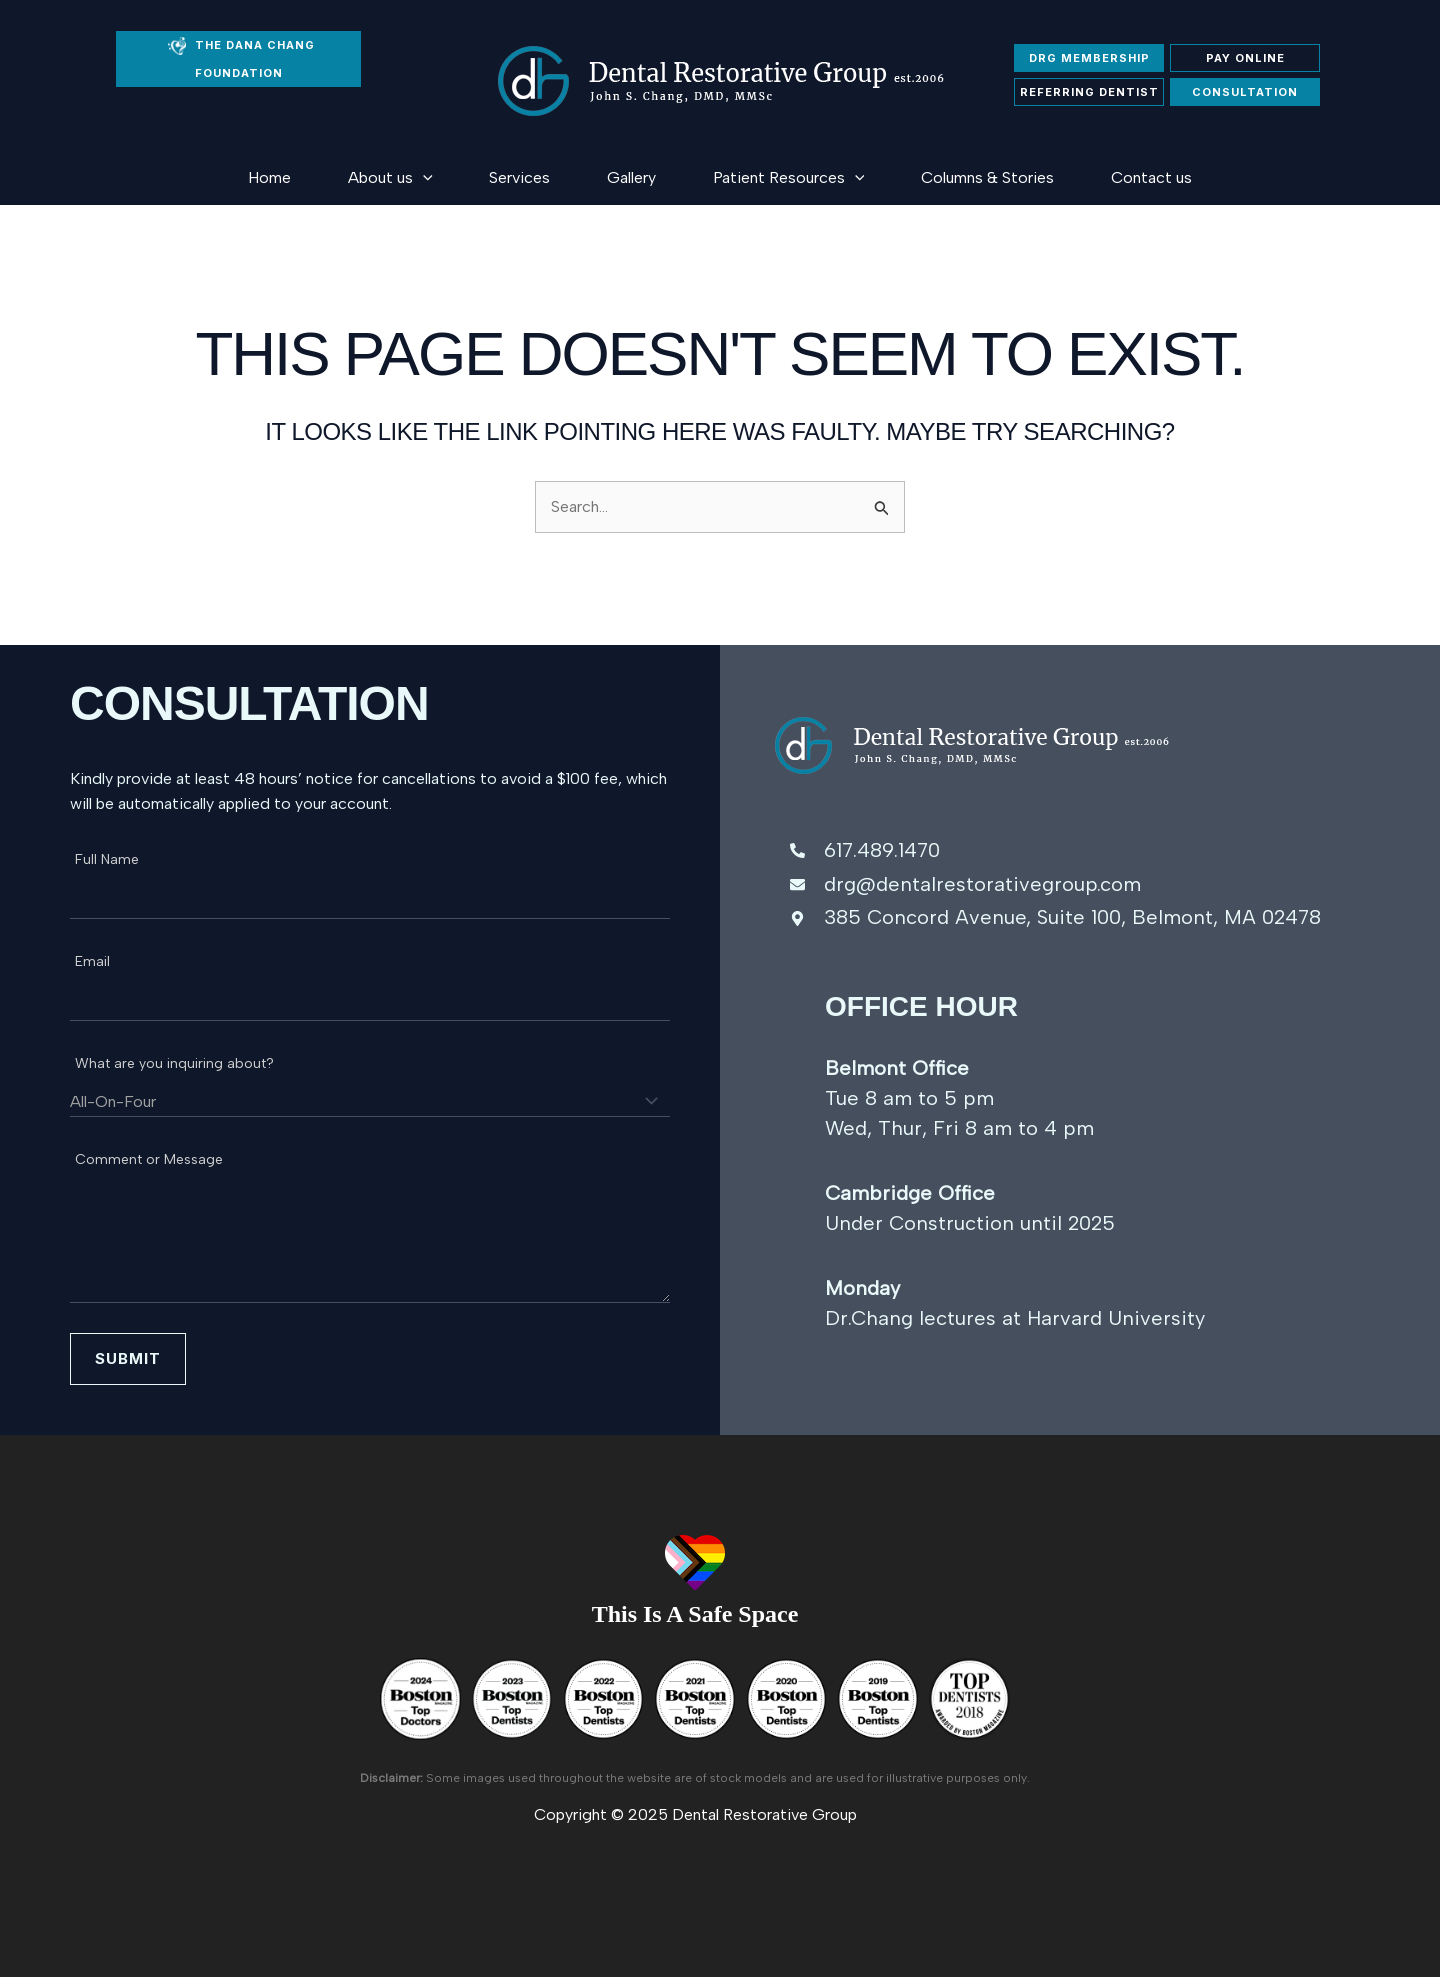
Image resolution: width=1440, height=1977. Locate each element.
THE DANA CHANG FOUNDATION (241, 58)
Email (98, 961)
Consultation (1245, 92)
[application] (376, 177)
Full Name (112, 859)
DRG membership (1089, 58)
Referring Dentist (1089, 92)
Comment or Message (154, 1159)
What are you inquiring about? (180, 1063)
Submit (128, 1358)
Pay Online (1245, 58)
